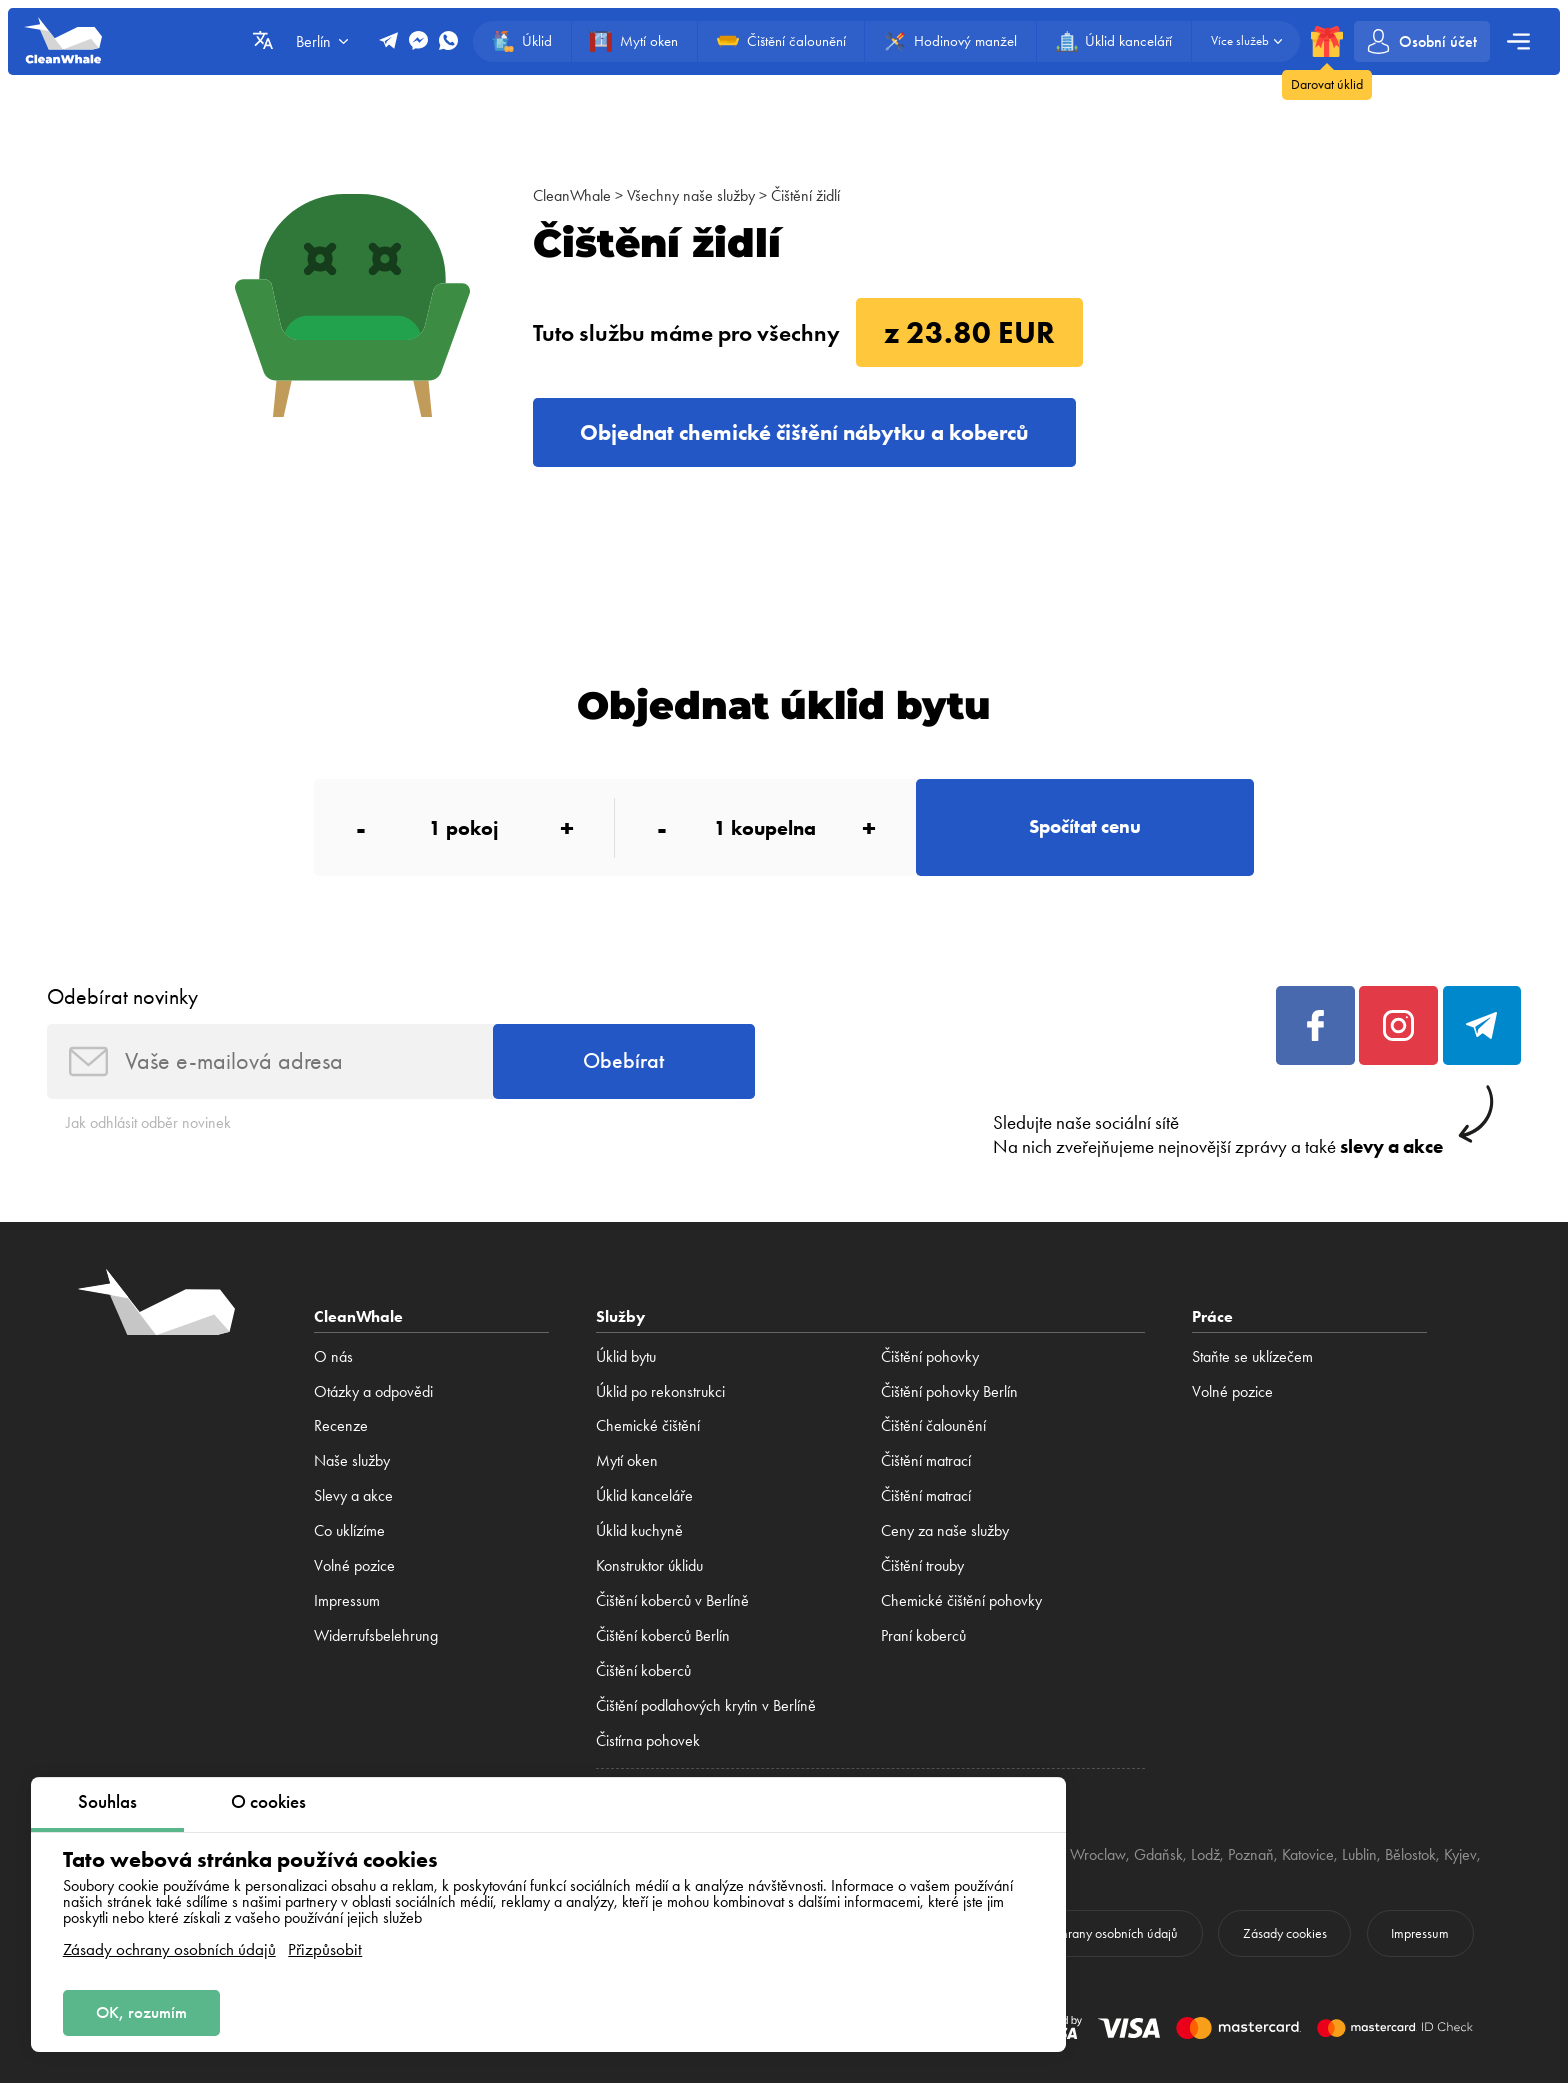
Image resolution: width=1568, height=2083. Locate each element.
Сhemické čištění (648, 1425)
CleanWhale (572, 195)
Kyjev (1460, 1854)
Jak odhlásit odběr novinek (148, 1122)
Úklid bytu (626, 1356)
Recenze (341, 1425)
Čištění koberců (643, 1670)
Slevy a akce (353, 1495)
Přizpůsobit (325, 1949)
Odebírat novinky (122, 996)
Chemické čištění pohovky (961, 1600)
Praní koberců (923, 1635)
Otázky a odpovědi (373, 1391)
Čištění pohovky (930, 1356)
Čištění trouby (922, 1565)
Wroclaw (1098, 1854)
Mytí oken (627, 1460)
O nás (333, 1356)
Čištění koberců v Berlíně (672, 1600)
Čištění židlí (805, 195)
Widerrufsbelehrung (376, 1635)
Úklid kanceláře (644, 1495)
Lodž (1205, 1854)
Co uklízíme (349, 1530)
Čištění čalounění (933, 1425)
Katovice (1308, 1854)
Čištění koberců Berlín (663, 1635)
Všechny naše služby (691, 195)
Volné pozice (354, 1565)
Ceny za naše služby (945, 1530)
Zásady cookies (1285, 1933)
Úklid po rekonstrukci (660, 1391)
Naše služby (352, 1460)
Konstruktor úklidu (649, 1565)
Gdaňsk (1158, 1854)
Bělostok (1410, 1854)
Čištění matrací (926, 1460)
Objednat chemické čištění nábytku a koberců (804, 432)
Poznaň (1251, 1854)
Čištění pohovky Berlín (949, 1391)
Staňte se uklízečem (1252, 1356)
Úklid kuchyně (639, 1530)
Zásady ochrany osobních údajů (169, 1949)
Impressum (347, 1600)
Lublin (1359, 1854)
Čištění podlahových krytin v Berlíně (706, 1705)
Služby (620, 1316)
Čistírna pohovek (648, 1740)
